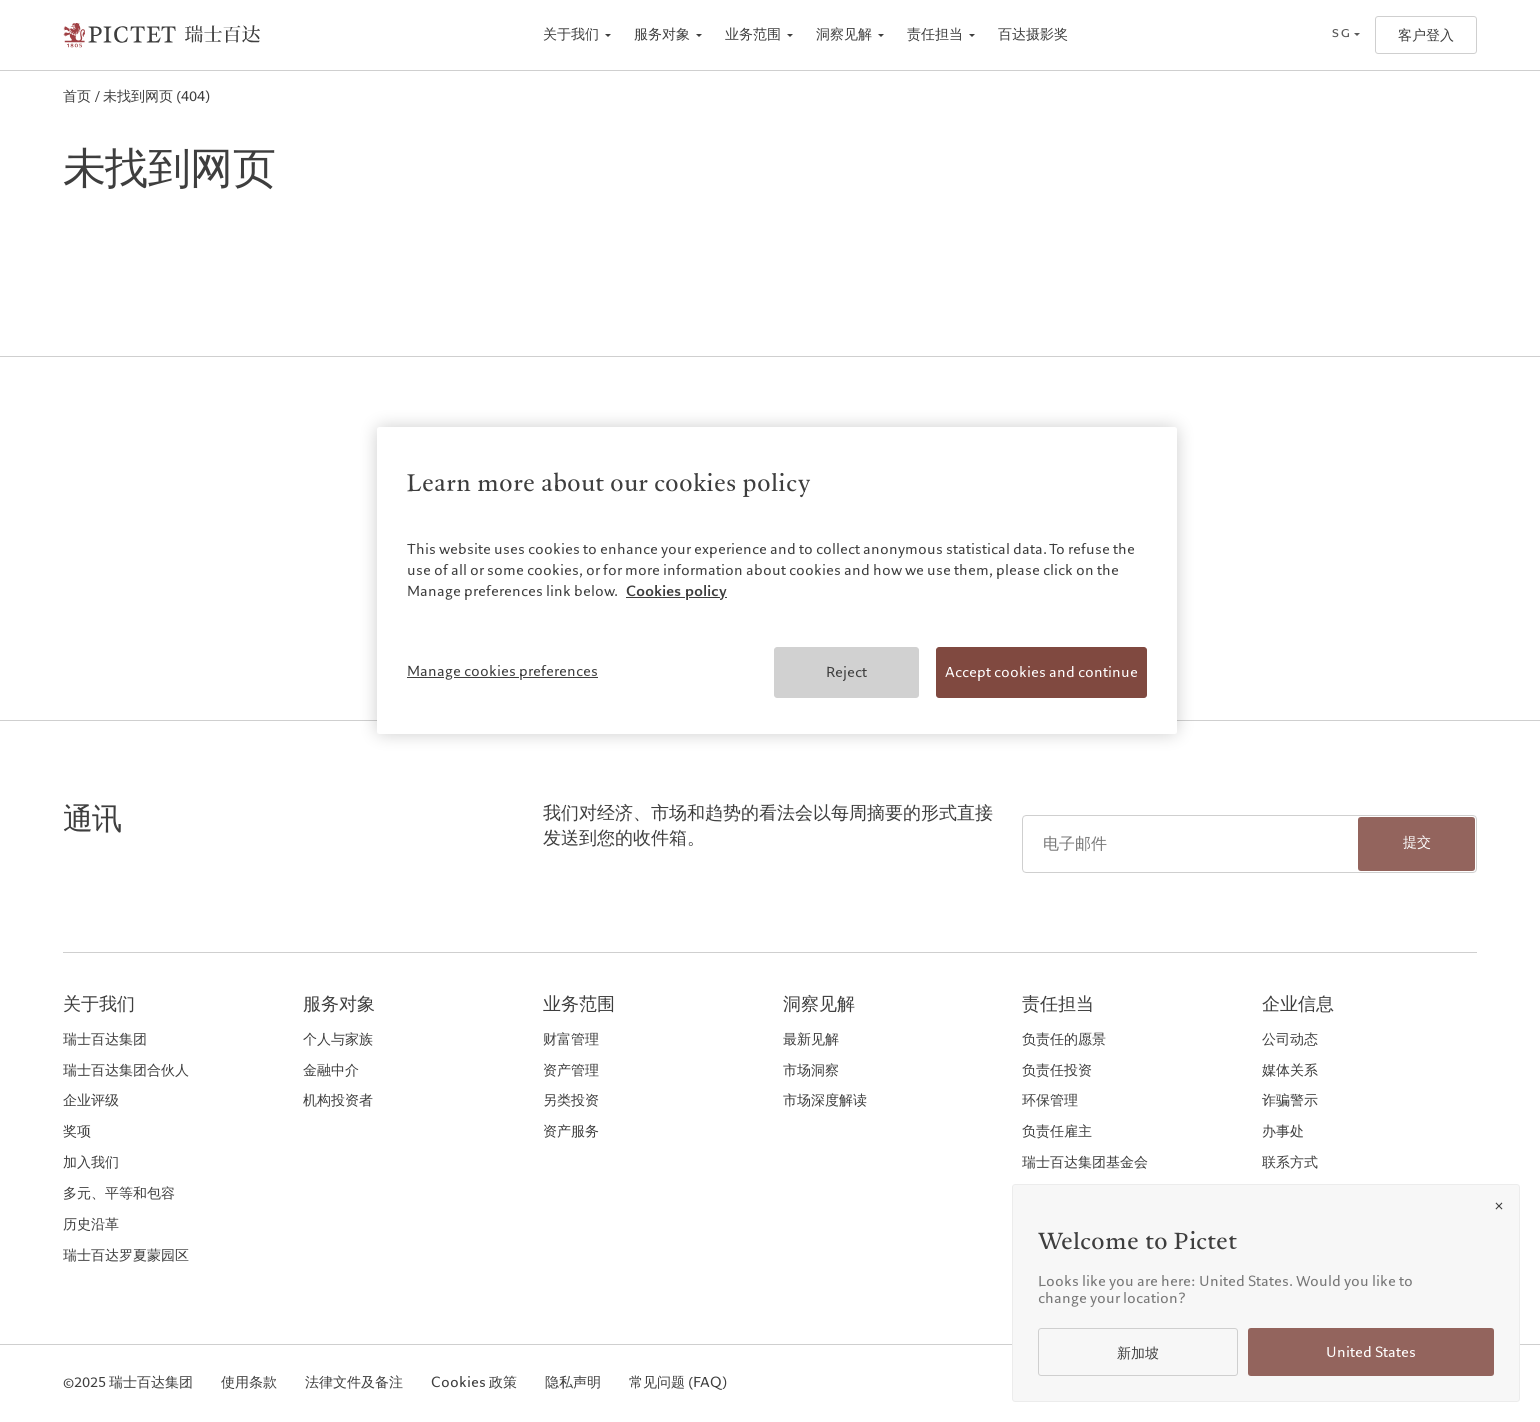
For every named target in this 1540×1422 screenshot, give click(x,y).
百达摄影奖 (1033, 34)
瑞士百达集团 (105, 1039)
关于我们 (571, 34)
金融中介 (331, 1070)
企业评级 (91, 1100)
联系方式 (1290, 1162)
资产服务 (571, 1131)
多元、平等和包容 (119, 1193)
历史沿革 (91, 1224)
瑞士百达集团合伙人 (126, 1070)
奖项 (77, 1131)
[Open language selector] (1345, 35)
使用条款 (249, 1383)
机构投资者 (338, 1100)
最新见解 (811, 1039)
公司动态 (1290, 1039)
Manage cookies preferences (502, 671)
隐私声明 (573, 1383)
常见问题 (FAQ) (678, 1383)
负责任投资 (1057, 1070)
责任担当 (935, 34)
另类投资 (571, 1100)
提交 (1417, 842)
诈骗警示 (1290, 1100)
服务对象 (662, 34)
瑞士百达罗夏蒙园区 (126, 1255)
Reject (846, 672)
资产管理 (571, 1070)
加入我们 (91, 1162)
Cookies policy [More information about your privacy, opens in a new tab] (676, 591)
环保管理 (1050, 1100)
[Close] (1499, 1206)
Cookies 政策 (474, 1383)
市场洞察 (811, 1070)
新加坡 (1138, 1353)
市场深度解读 (825, 1100)
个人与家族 (338, 1039)
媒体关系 (1290, 1070)
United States (1371, 1352)
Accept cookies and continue (1041, 672)
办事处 (1283, 1131)
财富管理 (571, 1039)
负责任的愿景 (1064, 1039)
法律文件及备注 (354, 1383)
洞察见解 (844, 34)
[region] (777, 581)
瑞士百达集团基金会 (1085, 1162)
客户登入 (1426, 35)
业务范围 (753, 34)
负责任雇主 (1057, 1131)
